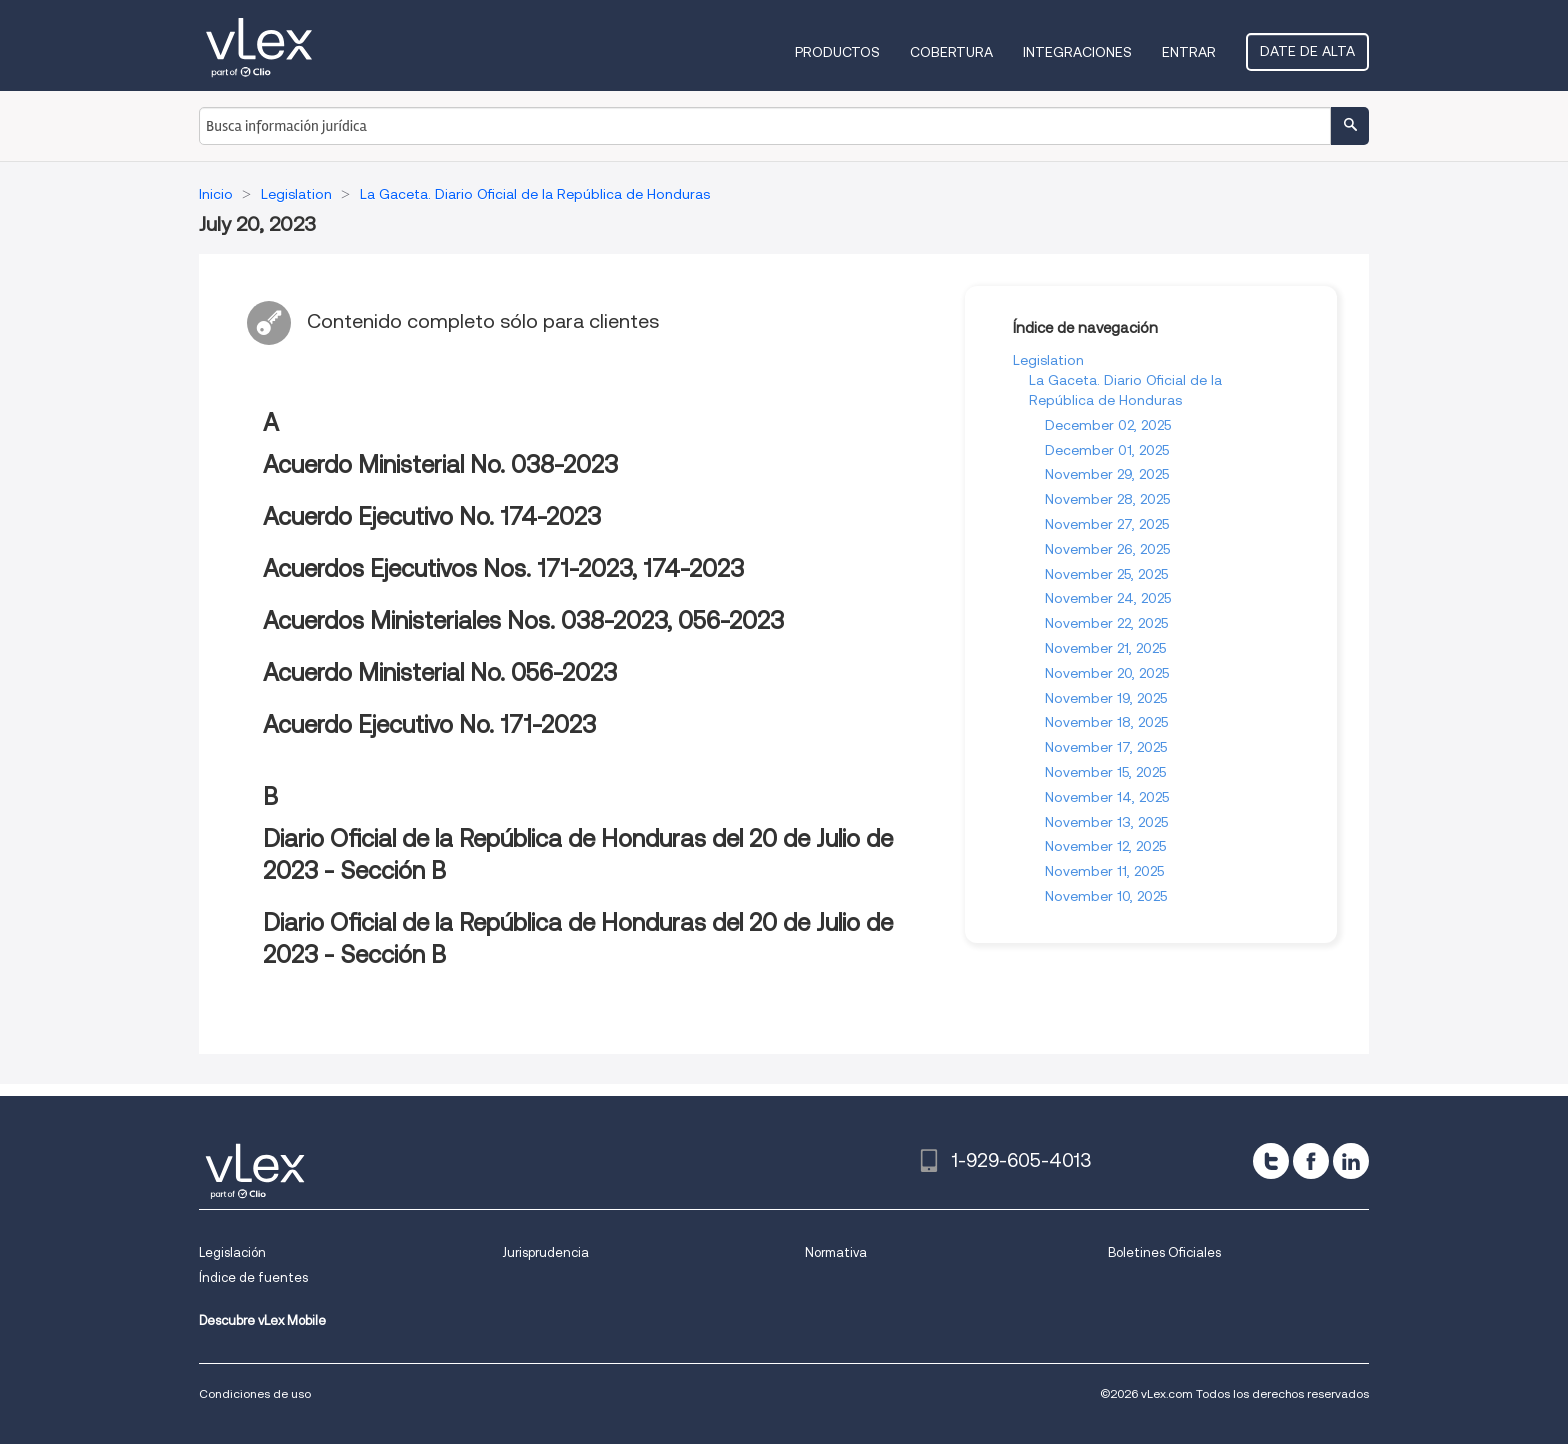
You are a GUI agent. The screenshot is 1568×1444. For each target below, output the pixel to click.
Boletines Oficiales (1164, 1252)
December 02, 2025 (1108, 425)
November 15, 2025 (1105, 772)
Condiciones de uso (255, 1393)
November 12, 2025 (1105, 846)
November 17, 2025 (1106, 747)
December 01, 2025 (1107, 450)
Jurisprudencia (545, 1252)
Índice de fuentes (253, 1277)
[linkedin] (1351, 1161)
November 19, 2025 (1106, 698)
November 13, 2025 (1106, 822)
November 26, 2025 (1107, 549)
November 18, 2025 (1106, 722)
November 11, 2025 (1104, 871)
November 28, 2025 (1107, 499)
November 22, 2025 (1106, 623)
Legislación (232, 1252)
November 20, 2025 (1107, 673)
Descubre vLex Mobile (262, 1320)
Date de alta (1307, 51)
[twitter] (1271, 1161)
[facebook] (1311, 1161)
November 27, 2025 (1107, 524)
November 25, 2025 (1106, 574)
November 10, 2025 (1106, 896)
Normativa (836, 1252)
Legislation (1048, 360)
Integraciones (1077, 52)
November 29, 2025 (1107, 474)
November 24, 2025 (1108, 598)
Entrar (1189, 52)
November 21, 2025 (1105, 648)
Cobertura (951, 52)
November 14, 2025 (1107, 797)
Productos (837, 52)
